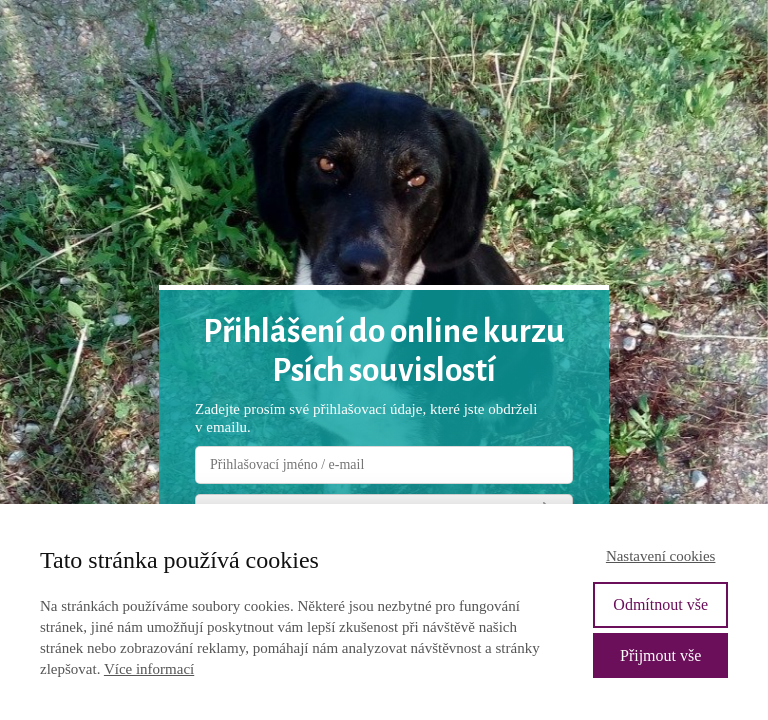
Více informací (149, 669)
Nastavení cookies (661, 556)
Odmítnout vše (660, 604)
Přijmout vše (660, 655)
